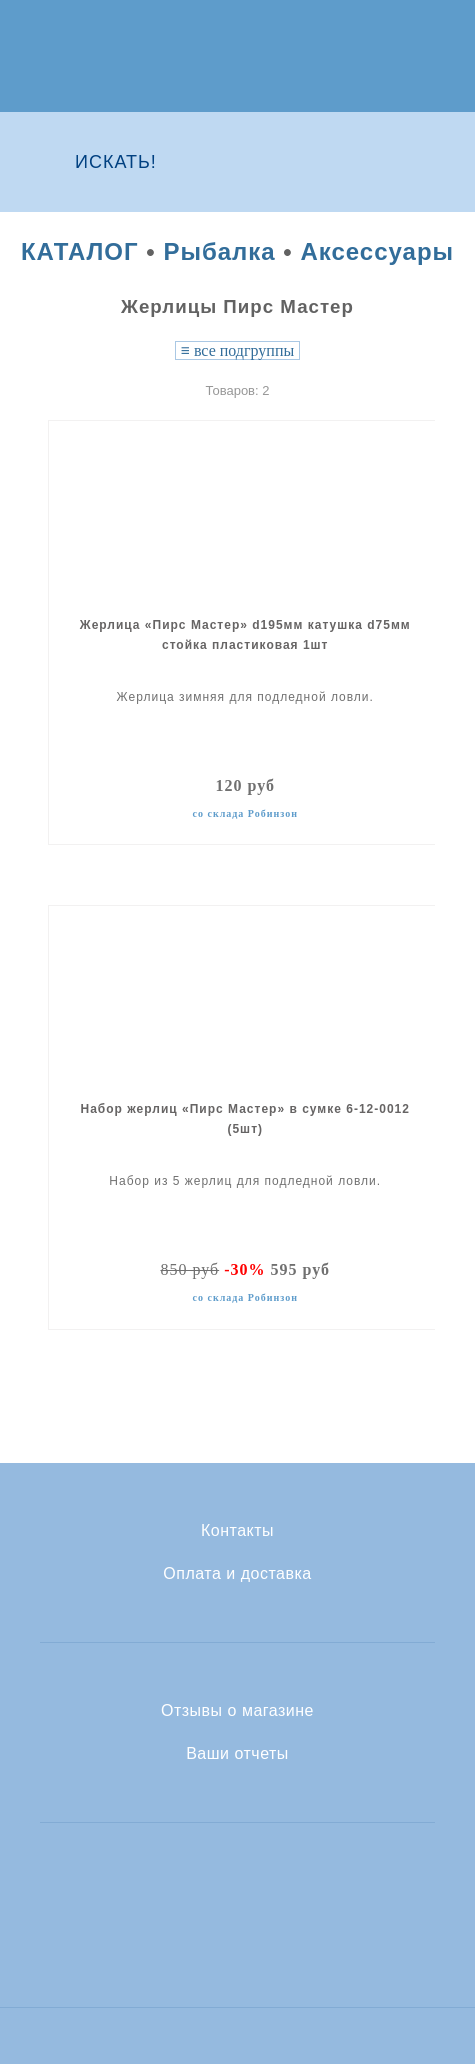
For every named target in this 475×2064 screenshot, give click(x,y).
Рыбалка (219, 251)
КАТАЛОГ (80, 251)
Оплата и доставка (237, 1574)
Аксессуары (377, 251)
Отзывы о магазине (237, 1711)
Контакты (237, 1531)
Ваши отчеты (237, 1754)
